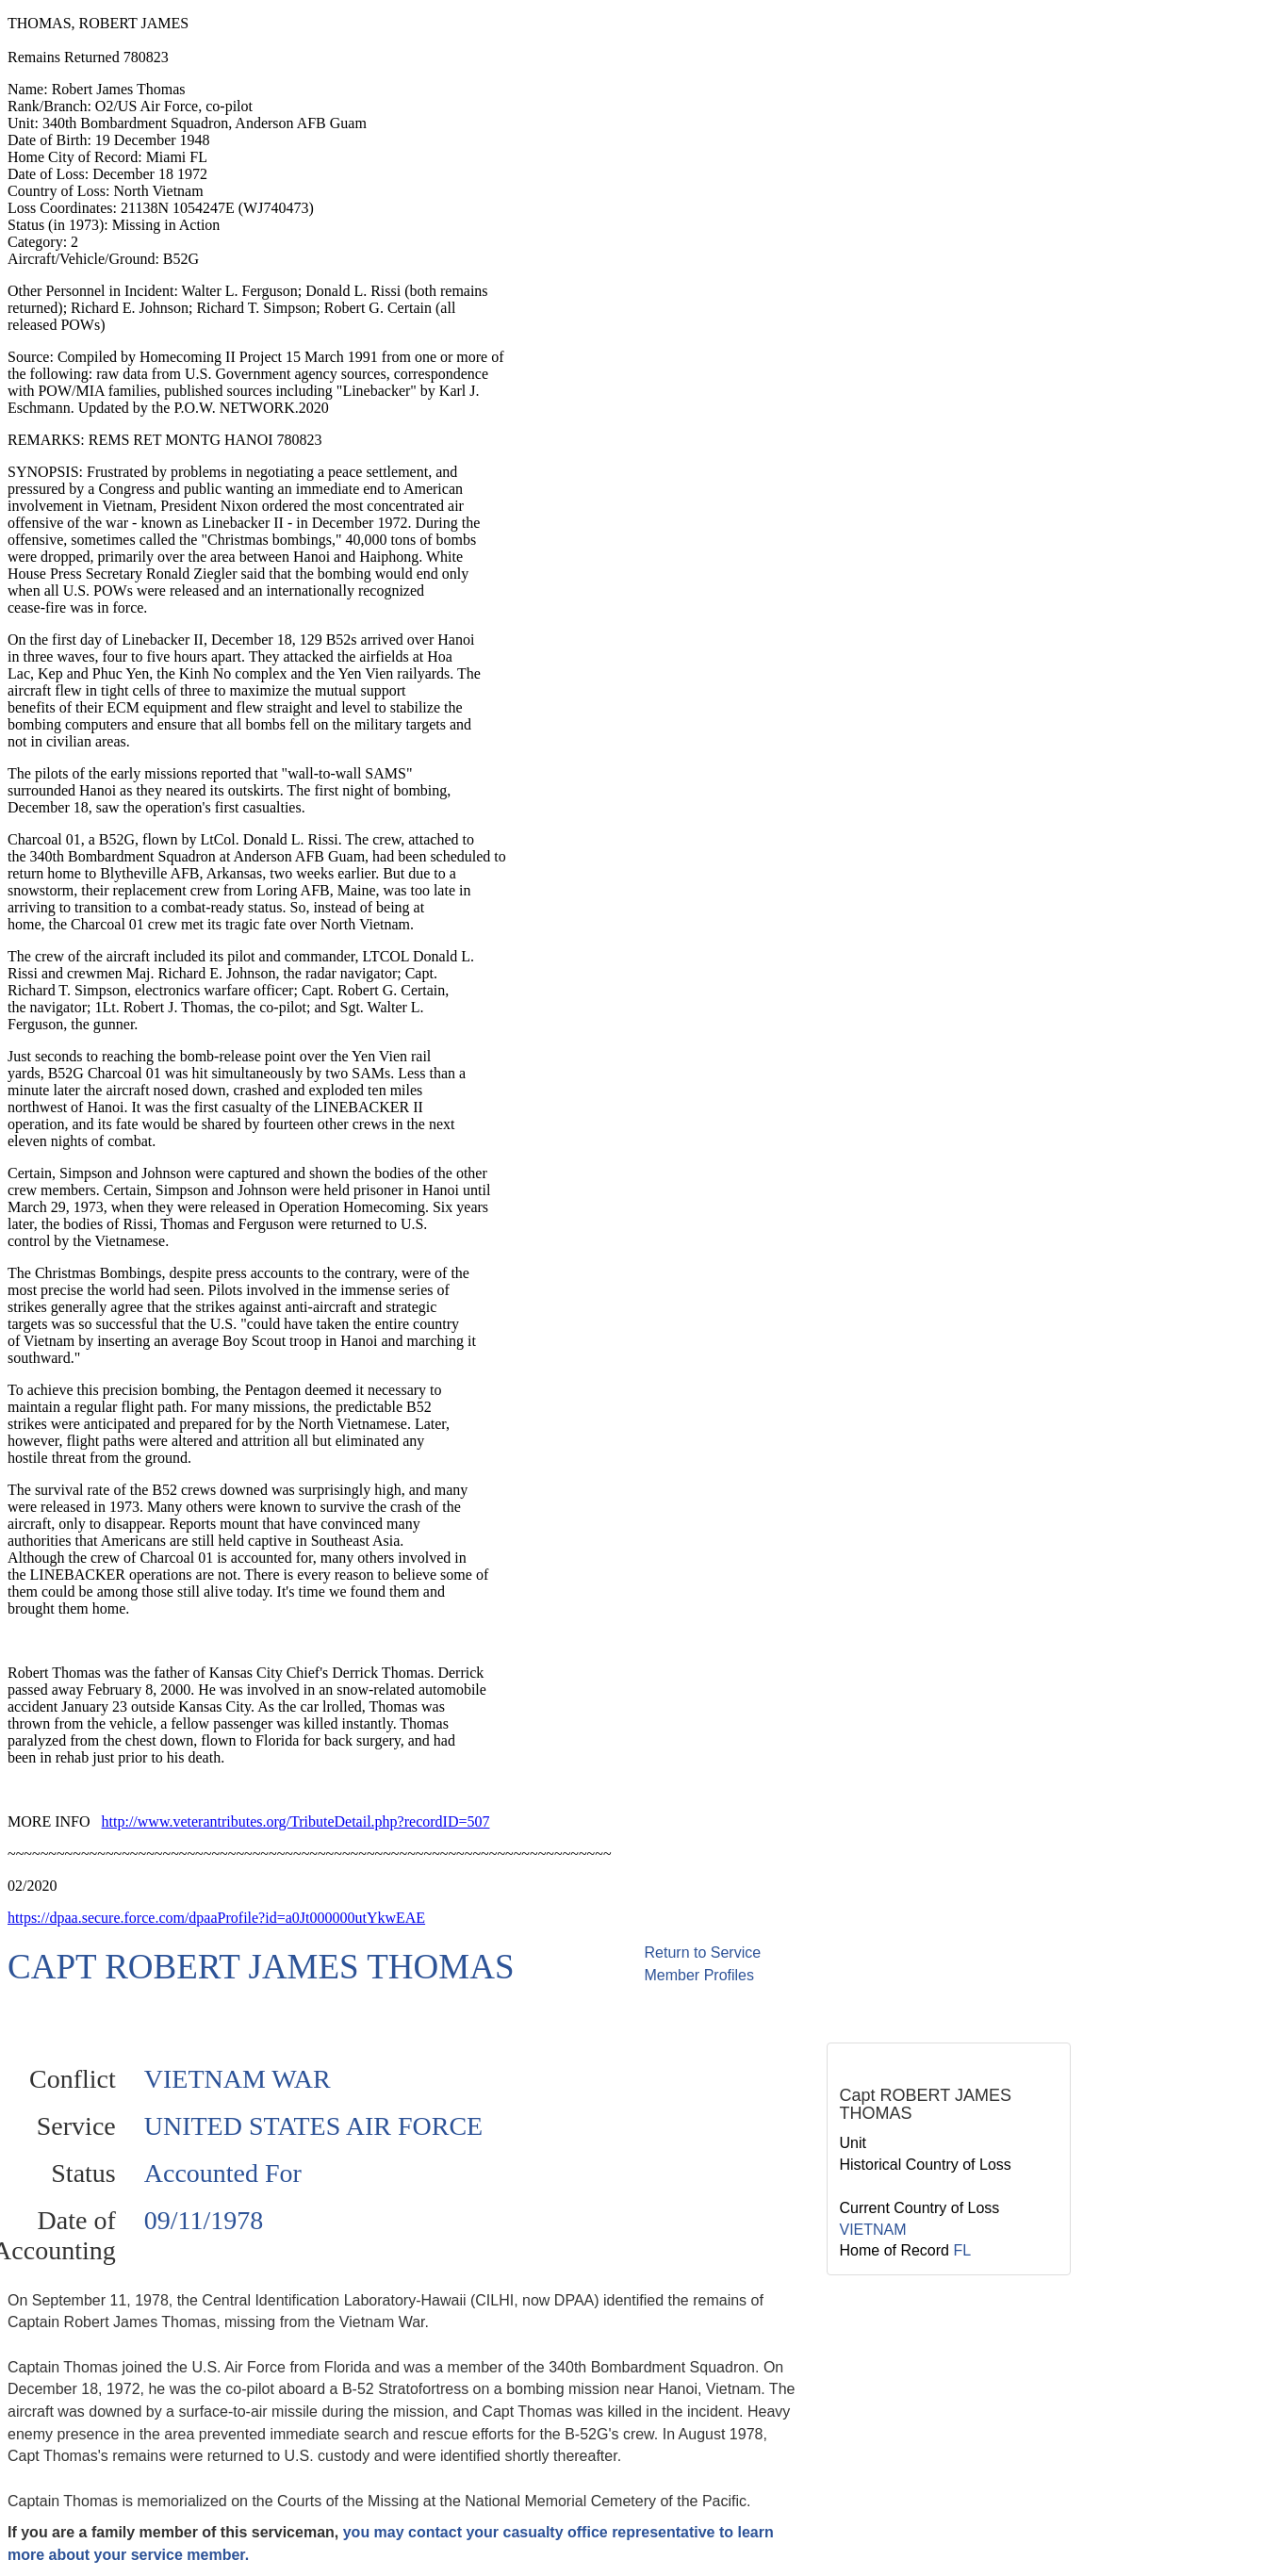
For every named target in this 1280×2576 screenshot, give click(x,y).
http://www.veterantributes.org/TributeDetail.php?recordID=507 (296, 1821)
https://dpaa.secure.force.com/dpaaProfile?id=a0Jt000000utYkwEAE (216, 1918)
